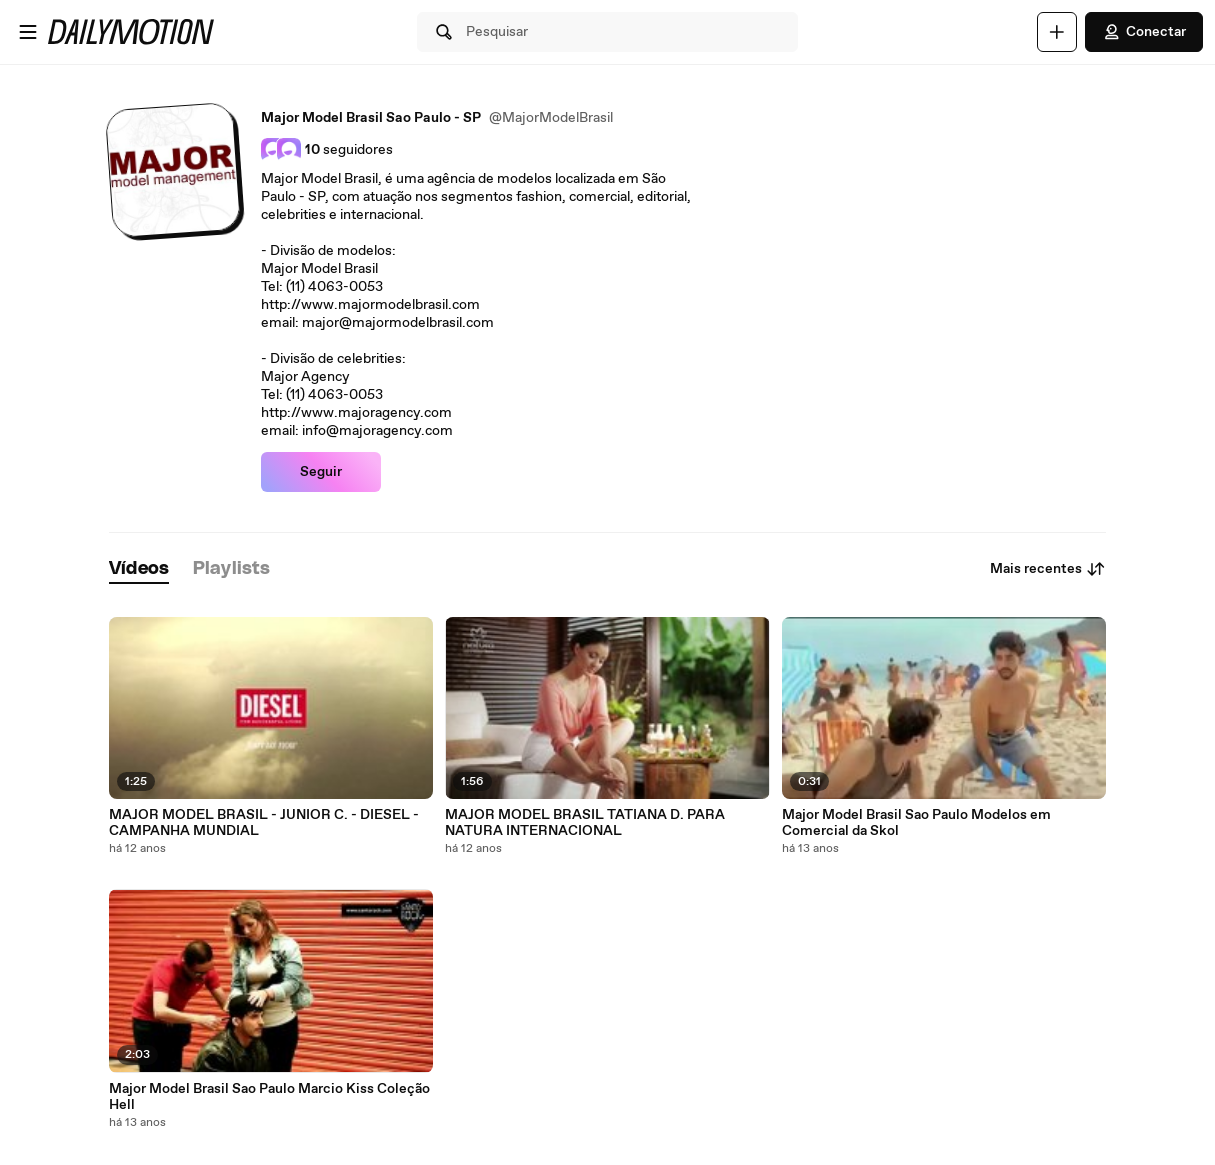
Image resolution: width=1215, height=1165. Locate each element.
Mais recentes (1048, 569)
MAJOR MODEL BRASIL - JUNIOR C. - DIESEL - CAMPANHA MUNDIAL (264, 823)
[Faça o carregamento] (1057, 32)
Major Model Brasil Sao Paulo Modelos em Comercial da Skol (916, 823)
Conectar (1144, 32)
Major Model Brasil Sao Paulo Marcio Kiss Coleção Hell (269, 1097)
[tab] (139, 569)
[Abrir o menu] (28, 32)
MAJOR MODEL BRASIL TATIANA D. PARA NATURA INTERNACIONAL (585, 823)
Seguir (321, 472)
